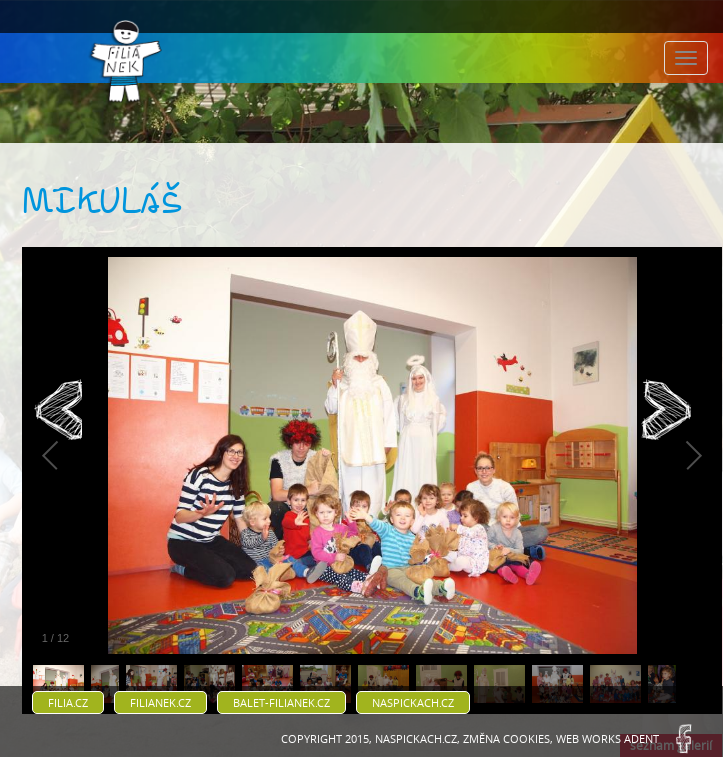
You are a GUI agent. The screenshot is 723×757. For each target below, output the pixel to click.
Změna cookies (506, 738)
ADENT (641, 738)
